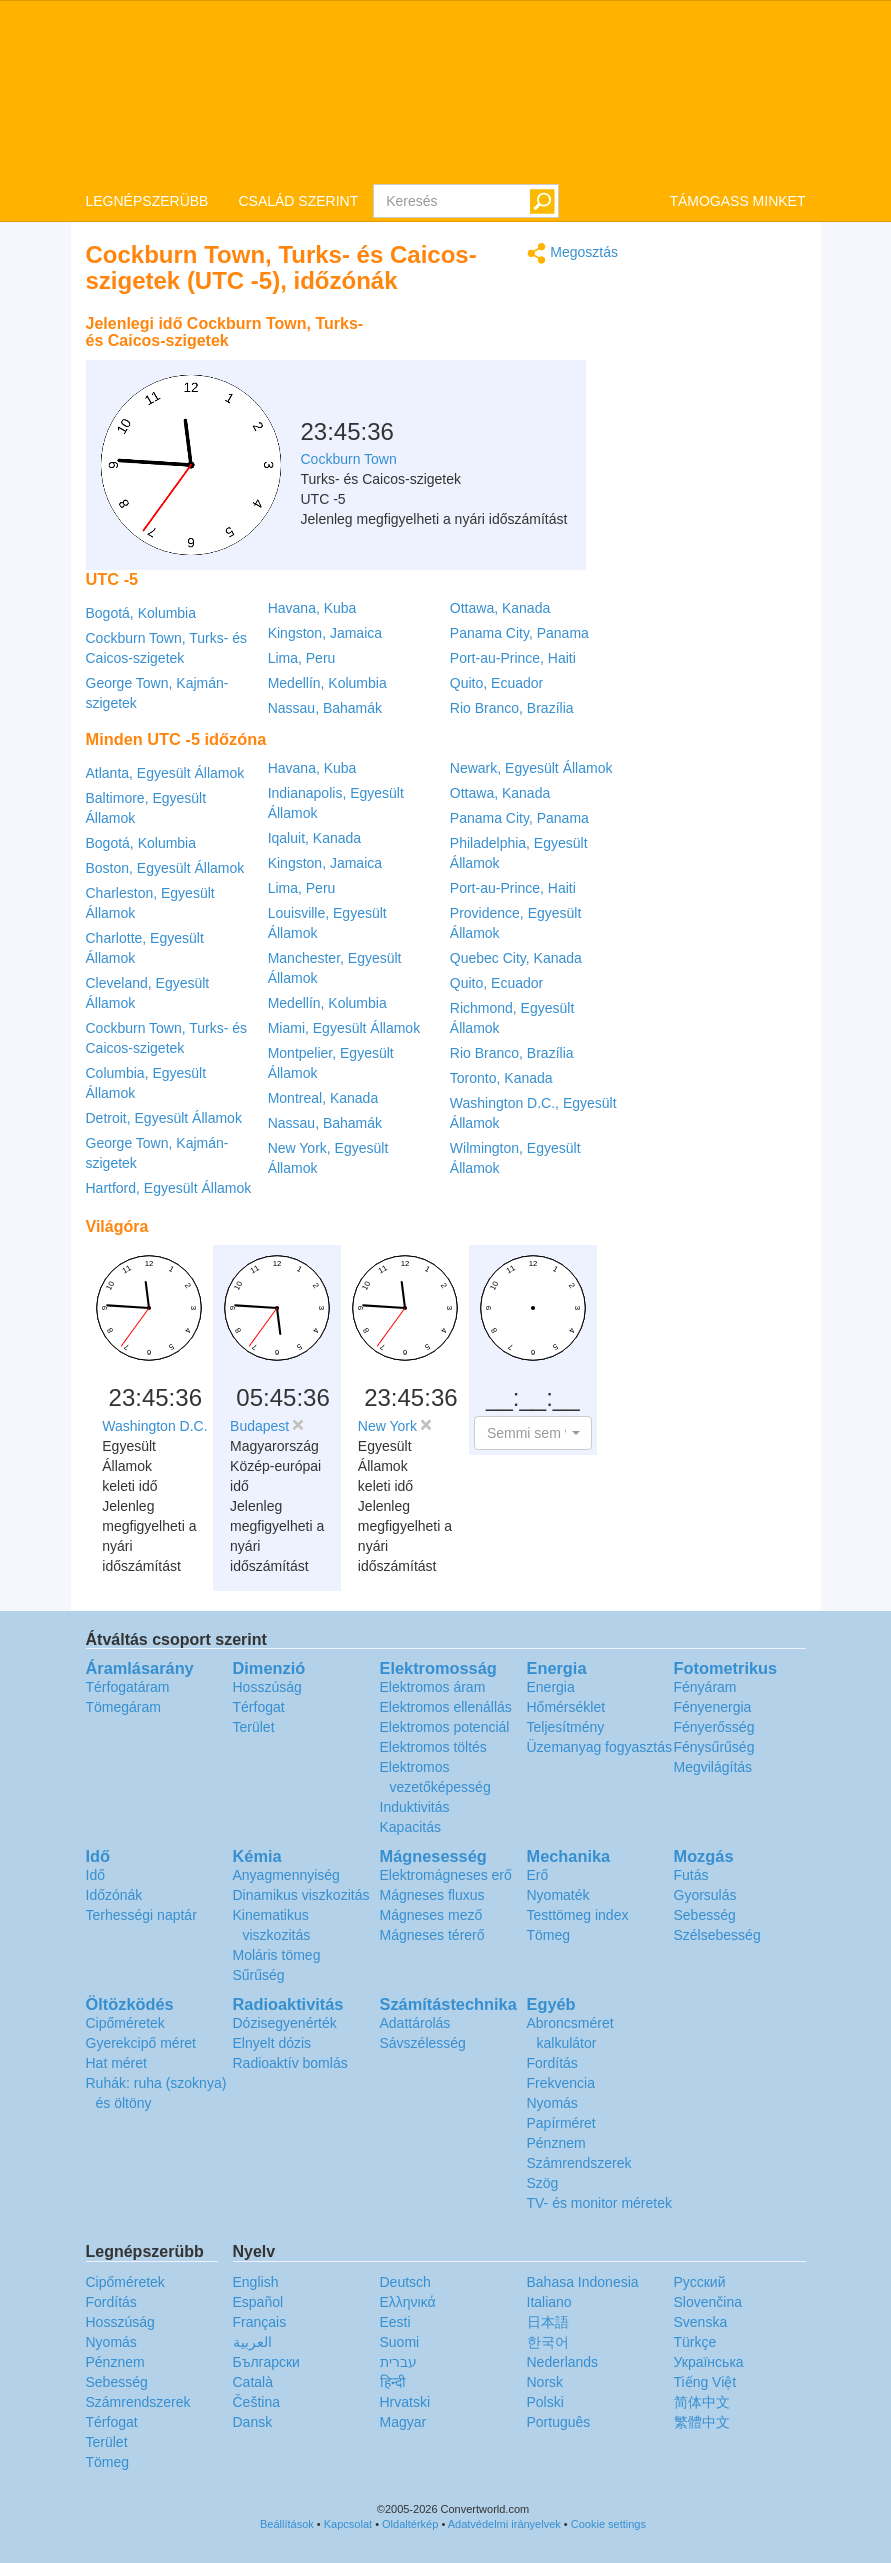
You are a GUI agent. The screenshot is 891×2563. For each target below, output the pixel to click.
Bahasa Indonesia (583, 2282)
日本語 (548, 2322)
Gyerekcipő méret (141, 2043)
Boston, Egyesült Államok (165, 868)
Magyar (403, 2422)
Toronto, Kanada (501, 1078)
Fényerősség (714, 1727)
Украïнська (709, 2362)
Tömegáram (123, 1707)
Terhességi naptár (141, 1915)
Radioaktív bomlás (290, 2063)
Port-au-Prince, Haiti (513, 658)
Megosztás (572, 253)
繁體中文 (702, 2422)
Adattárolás (415, 2023)
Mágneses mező (431, 1915)
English (256, 2282)
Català (253, 2382)
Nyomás (552, 2103)
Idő (95, 1875)
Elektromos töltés (433, 1747)
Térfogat (259, 1707)
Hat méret (116, 2063)
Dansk (253, 2422)
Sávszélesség (423, 2043)
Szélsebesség (717, 1935)
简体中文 (702, 2402)
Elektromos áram (433, 1687)
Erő (538, 1875)
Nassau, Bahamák (325, 708)
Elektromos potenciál (445, 1727)
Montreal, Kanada (323, 1098)
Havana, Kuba (312, 608)
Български (266, 2362)
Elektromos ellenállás (446, 1707)
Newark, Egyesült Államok (531, 768)
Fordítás (552, 2063)
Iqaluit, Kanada (314, 838)
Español (258, 2302)
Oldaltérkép (410, 2524)
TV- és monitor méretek (600, 2203)
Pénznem (556, 2143)
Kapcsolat (348, 2524)
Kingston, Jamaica (325, 633)
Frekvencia (561, 2083)
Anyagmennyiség (286, 1875)
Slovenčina (708, 2302)
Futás (691, 1875)
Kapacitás (410, 1827)
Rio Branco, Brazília (512, 708)
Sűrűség (259, 1975)
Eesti (395, 2322)
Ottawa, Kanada (500, 608)
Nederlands (563, 2362)
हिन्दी (393, 2382)
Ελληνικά (408, 2302)
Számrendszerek (579, 2163)
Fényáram (705, 1687)
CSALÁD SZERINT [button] (298, 201)
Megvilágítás (713, 1767)
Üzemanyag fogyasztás (600, 1747)
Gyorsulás (705, 1895)
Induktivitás (415, 1807)
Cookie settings (608, 2524)
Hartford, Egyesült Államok (169, 1188)
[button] (533, 1433)
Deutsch (405, 2282)
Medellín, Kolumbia (327, 683)
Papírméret (561, 2123)
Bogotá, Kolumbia (141, 613)
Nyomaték (558, 1895)
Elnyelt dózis (272, 2043)
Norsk (545, 2382)
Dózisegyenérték (285, 2023)
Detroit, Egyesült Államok (164, 1118)
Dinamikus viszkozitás (301, 1895)
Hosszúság (267, 1687)
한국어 (548, 2342)
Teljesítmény (566, 1727)
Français (260, 2322)
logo (445, 91)
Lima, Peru (302, 658)
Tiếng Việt (705, 2382)
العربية (252, 2342)
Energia (551, 1687)
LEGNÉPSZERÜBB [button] (147, 201)
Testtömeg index (578, 1915)
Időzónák (114, 1895)
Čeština (256, 2402)
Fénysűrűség (714, 1747)
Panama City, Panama (519, 633)
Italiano (549, 2302)
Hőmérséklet (566, 1707)
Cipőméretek (125, 2023)
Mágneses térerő (432, 1935)
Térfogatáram (128, 1687)
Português (559, 2422)
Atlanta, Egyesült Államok (165, 773)
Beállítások (287, 2524)
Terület (254, 1727)
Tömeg (549, 1935)
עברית (398, 2362)
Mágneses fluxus (432, 1895)
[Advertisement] (493, 355)
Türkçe (695, 2342)
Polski (545, 2402)
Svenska (701, 2322)
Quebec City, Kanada (516, 958)
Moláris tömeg (277, 1955)
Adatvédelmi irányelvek (504, 2524)
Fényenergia (713, 1707)
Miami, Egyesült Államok (344, 1028)
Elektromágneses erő (446, 1875)
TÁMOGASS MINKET (737, 201)
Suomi (400, 2342)
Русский (700, 2282)
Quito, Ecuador (496, 683)
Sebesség (705, 1915)
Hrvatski (405, 2402)
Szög (543, 2183)
